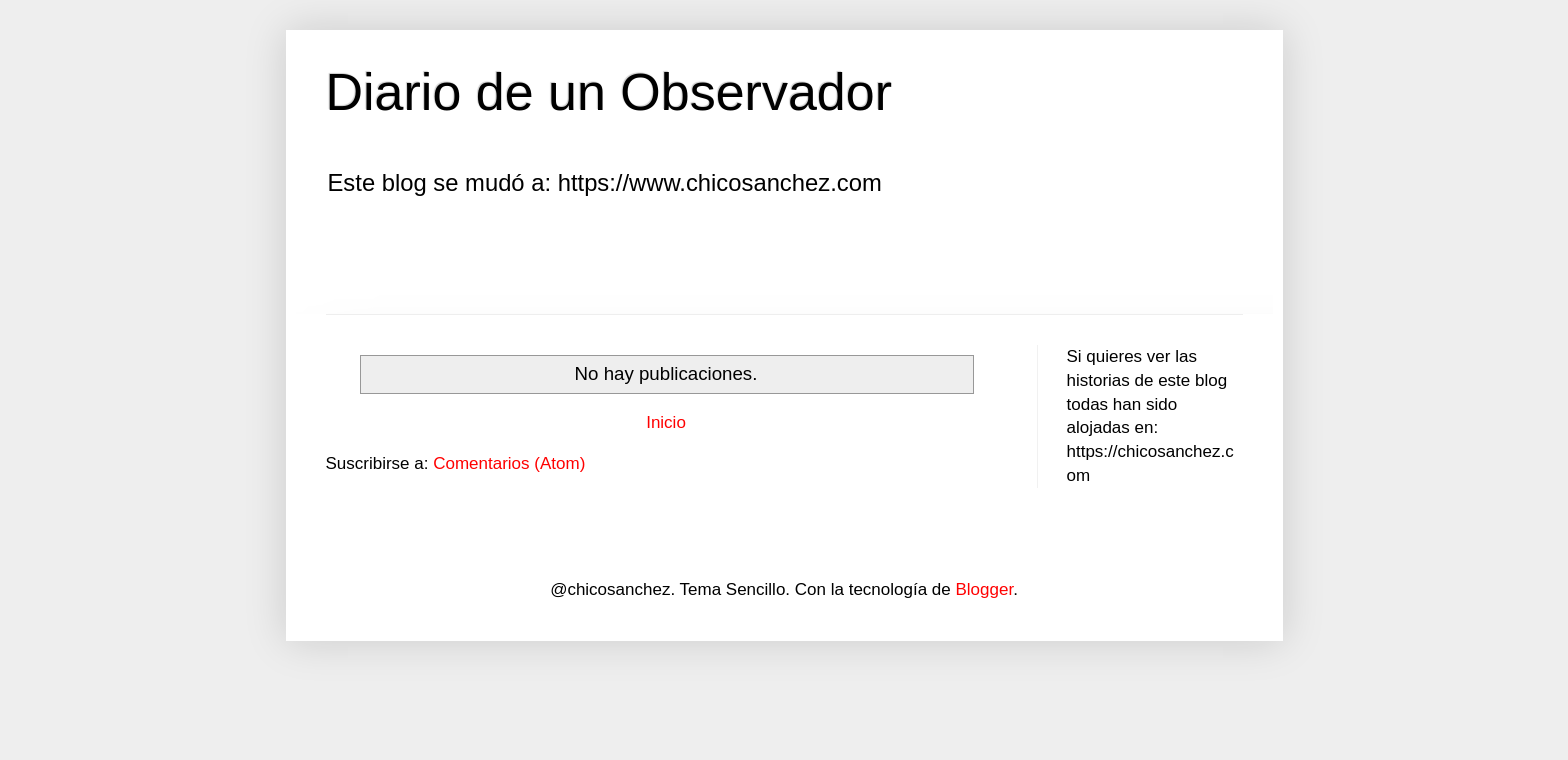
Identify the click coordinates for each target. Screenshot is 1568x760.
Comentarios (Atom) (509, 463)
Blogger (984, 589)
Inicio (666, 422)
